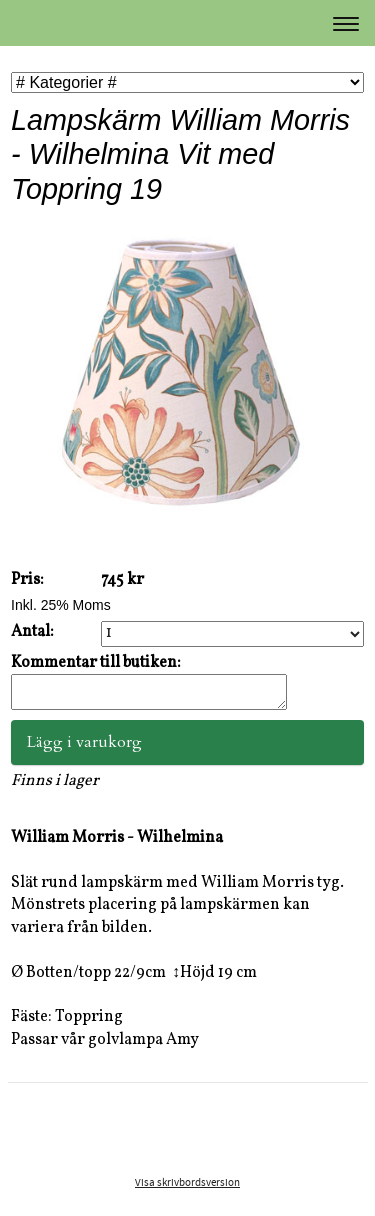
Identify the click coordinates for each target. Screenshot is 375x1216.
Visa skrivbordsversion (187, 1189)
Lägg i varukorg (84, 748)
